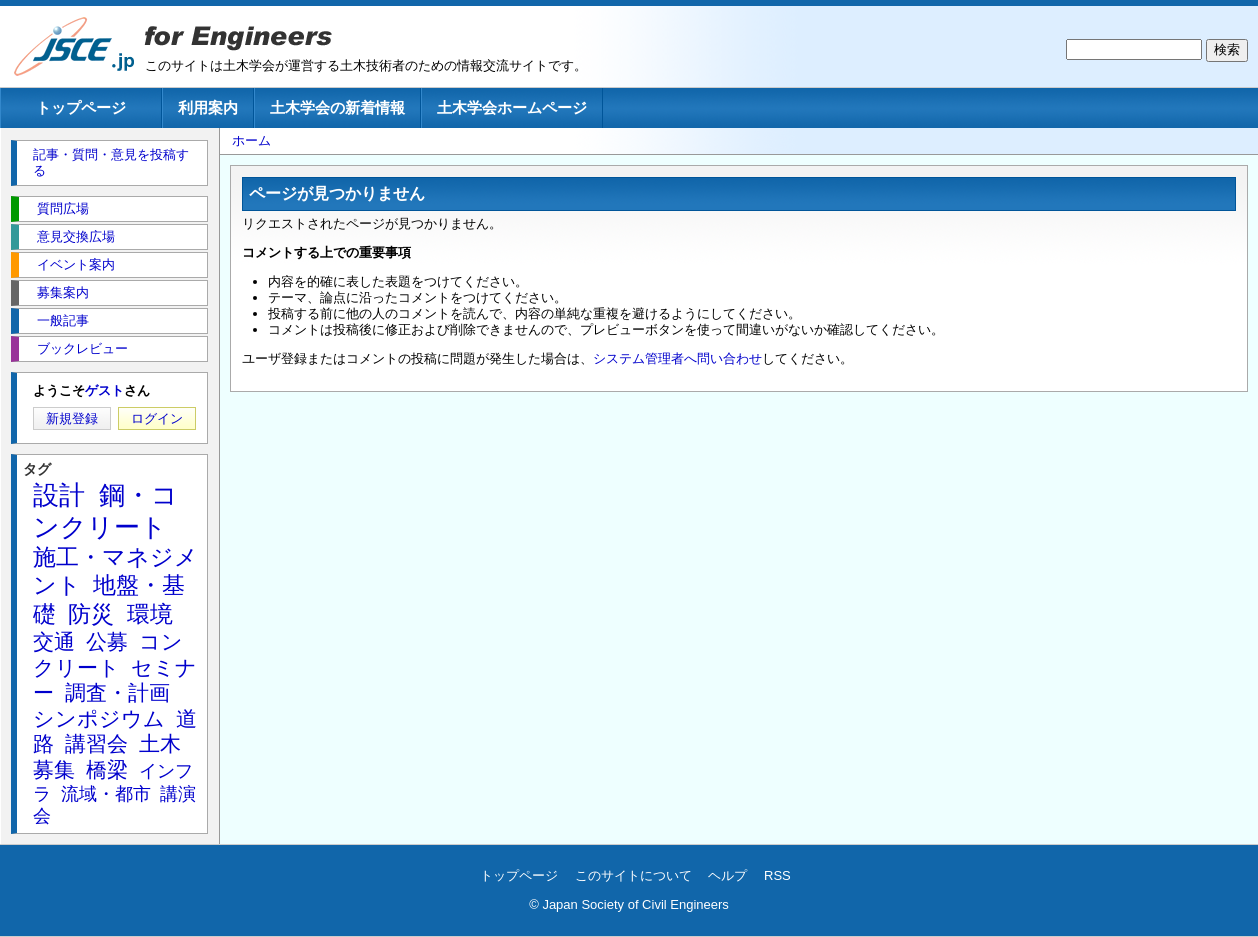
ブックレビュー (82, 348)
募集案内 (63, 292)
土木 (160, 743)
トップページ (81, 107)
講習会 (96, 743)
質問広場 (63, 208)
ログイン (157, 418)
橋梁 (107, 769)
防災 (91, 614)
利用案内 (208, 107)
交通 (54, 641)
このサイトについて (633, 875)
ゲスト (104, 390)
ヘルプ (727, 875)
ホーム (251, 140)
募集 (54, 769)
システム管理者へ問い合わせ (677, 358)
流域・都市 (106, 794)
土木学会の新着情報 (337, 107)
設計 (59, 495)
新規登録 (72, 418)
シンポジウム (99, 718)
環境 (150, 614)
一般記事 (63, 320)
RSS (777, 875)
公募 (107, 641)
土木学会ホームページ (512, 107)
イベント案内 (76, 264)
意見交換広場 (76, 236)
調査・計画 (117, 692)
